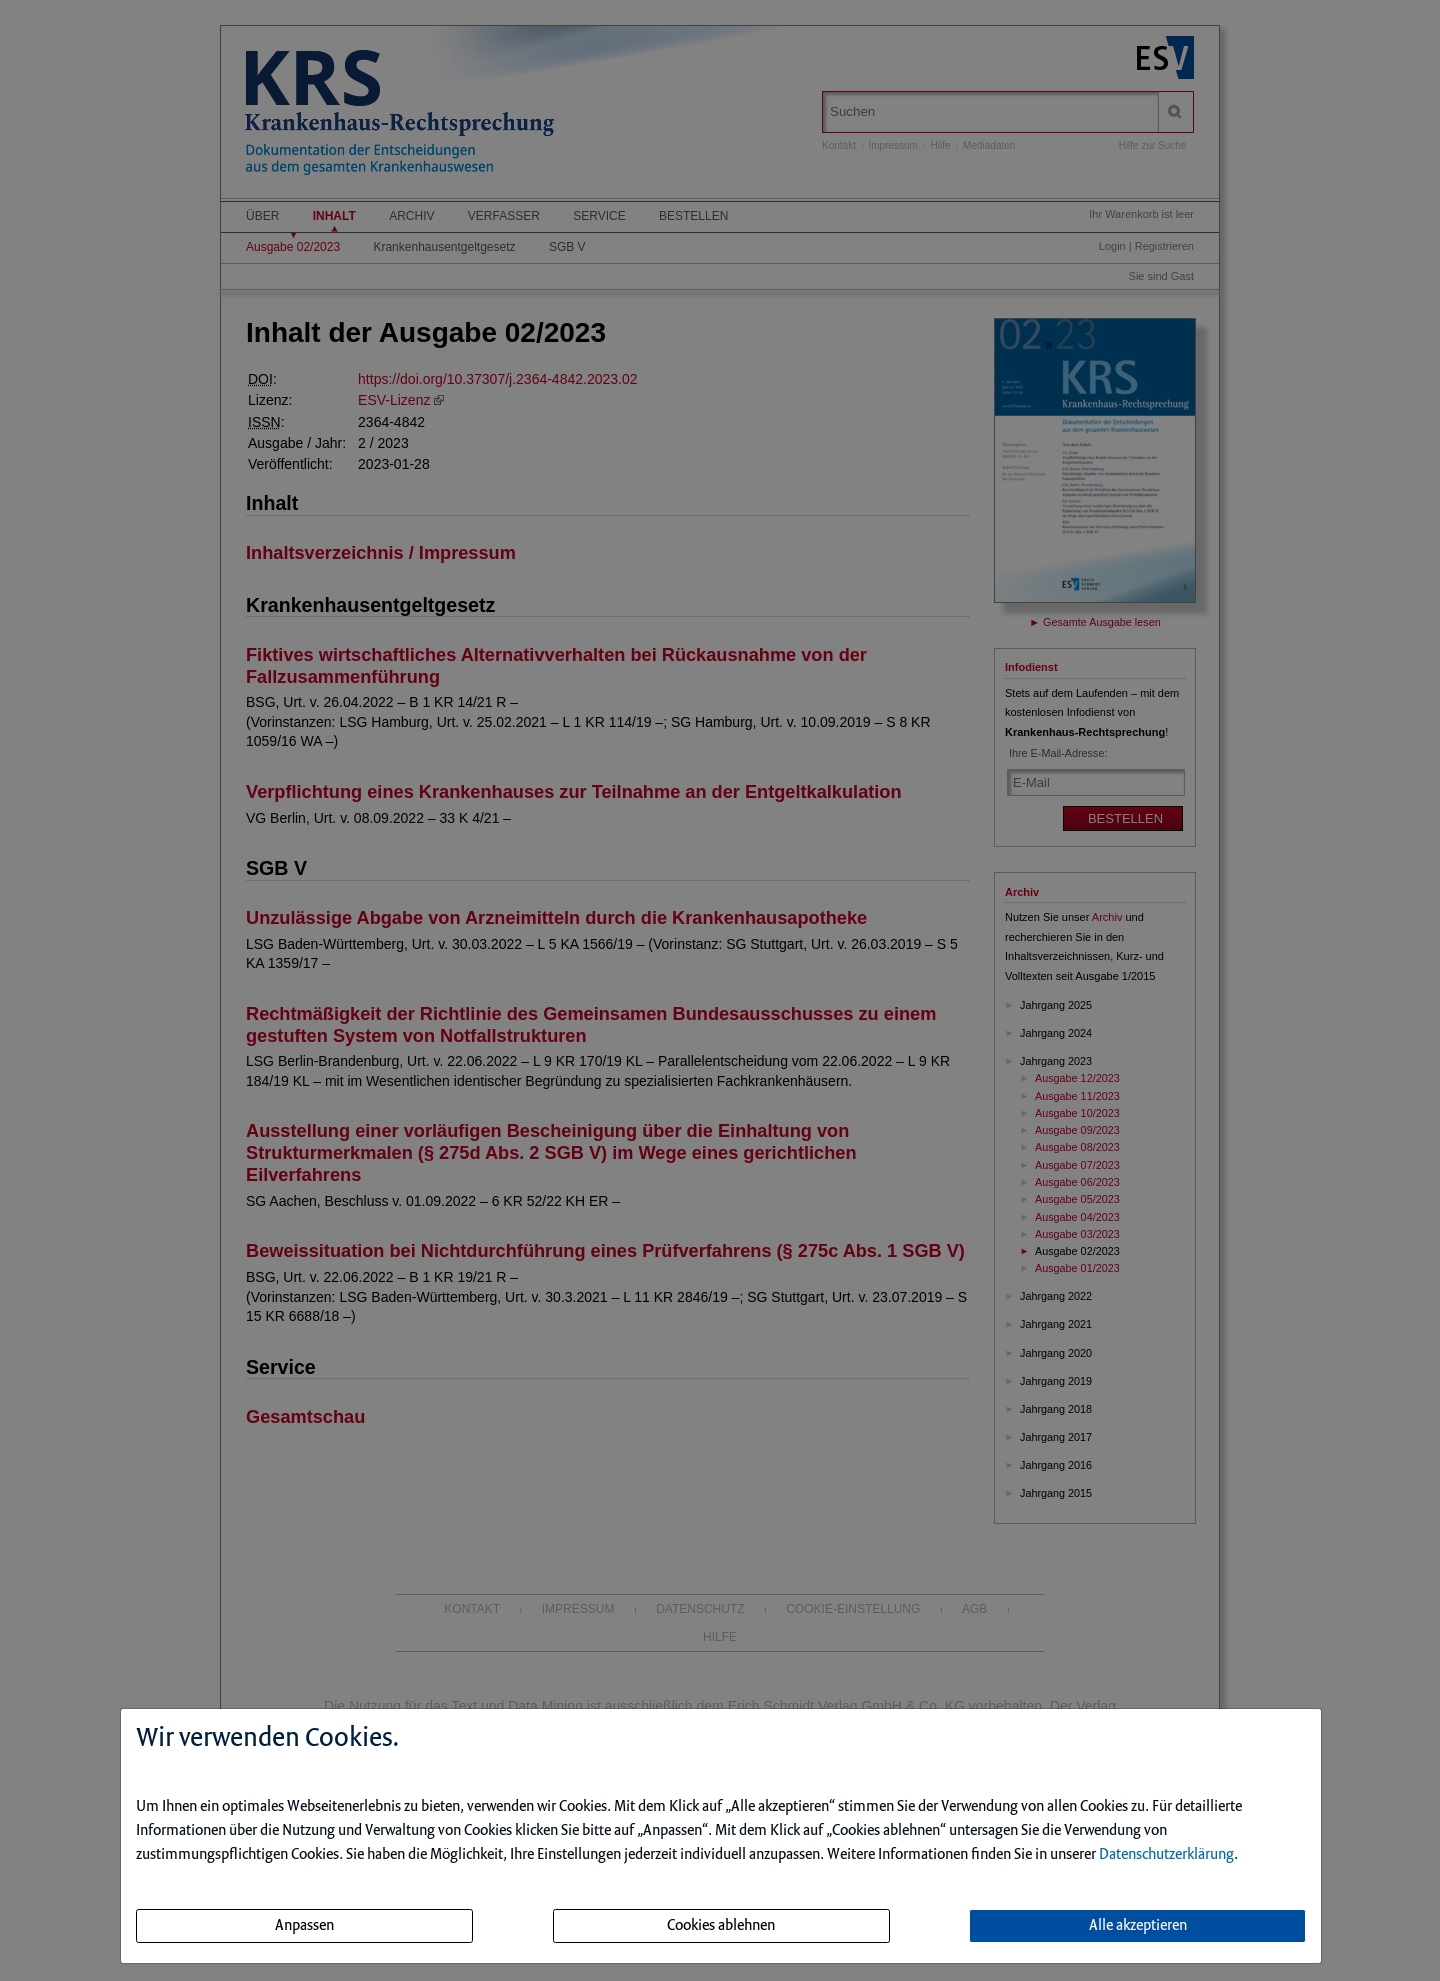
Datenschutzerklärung (1166, 1855)
